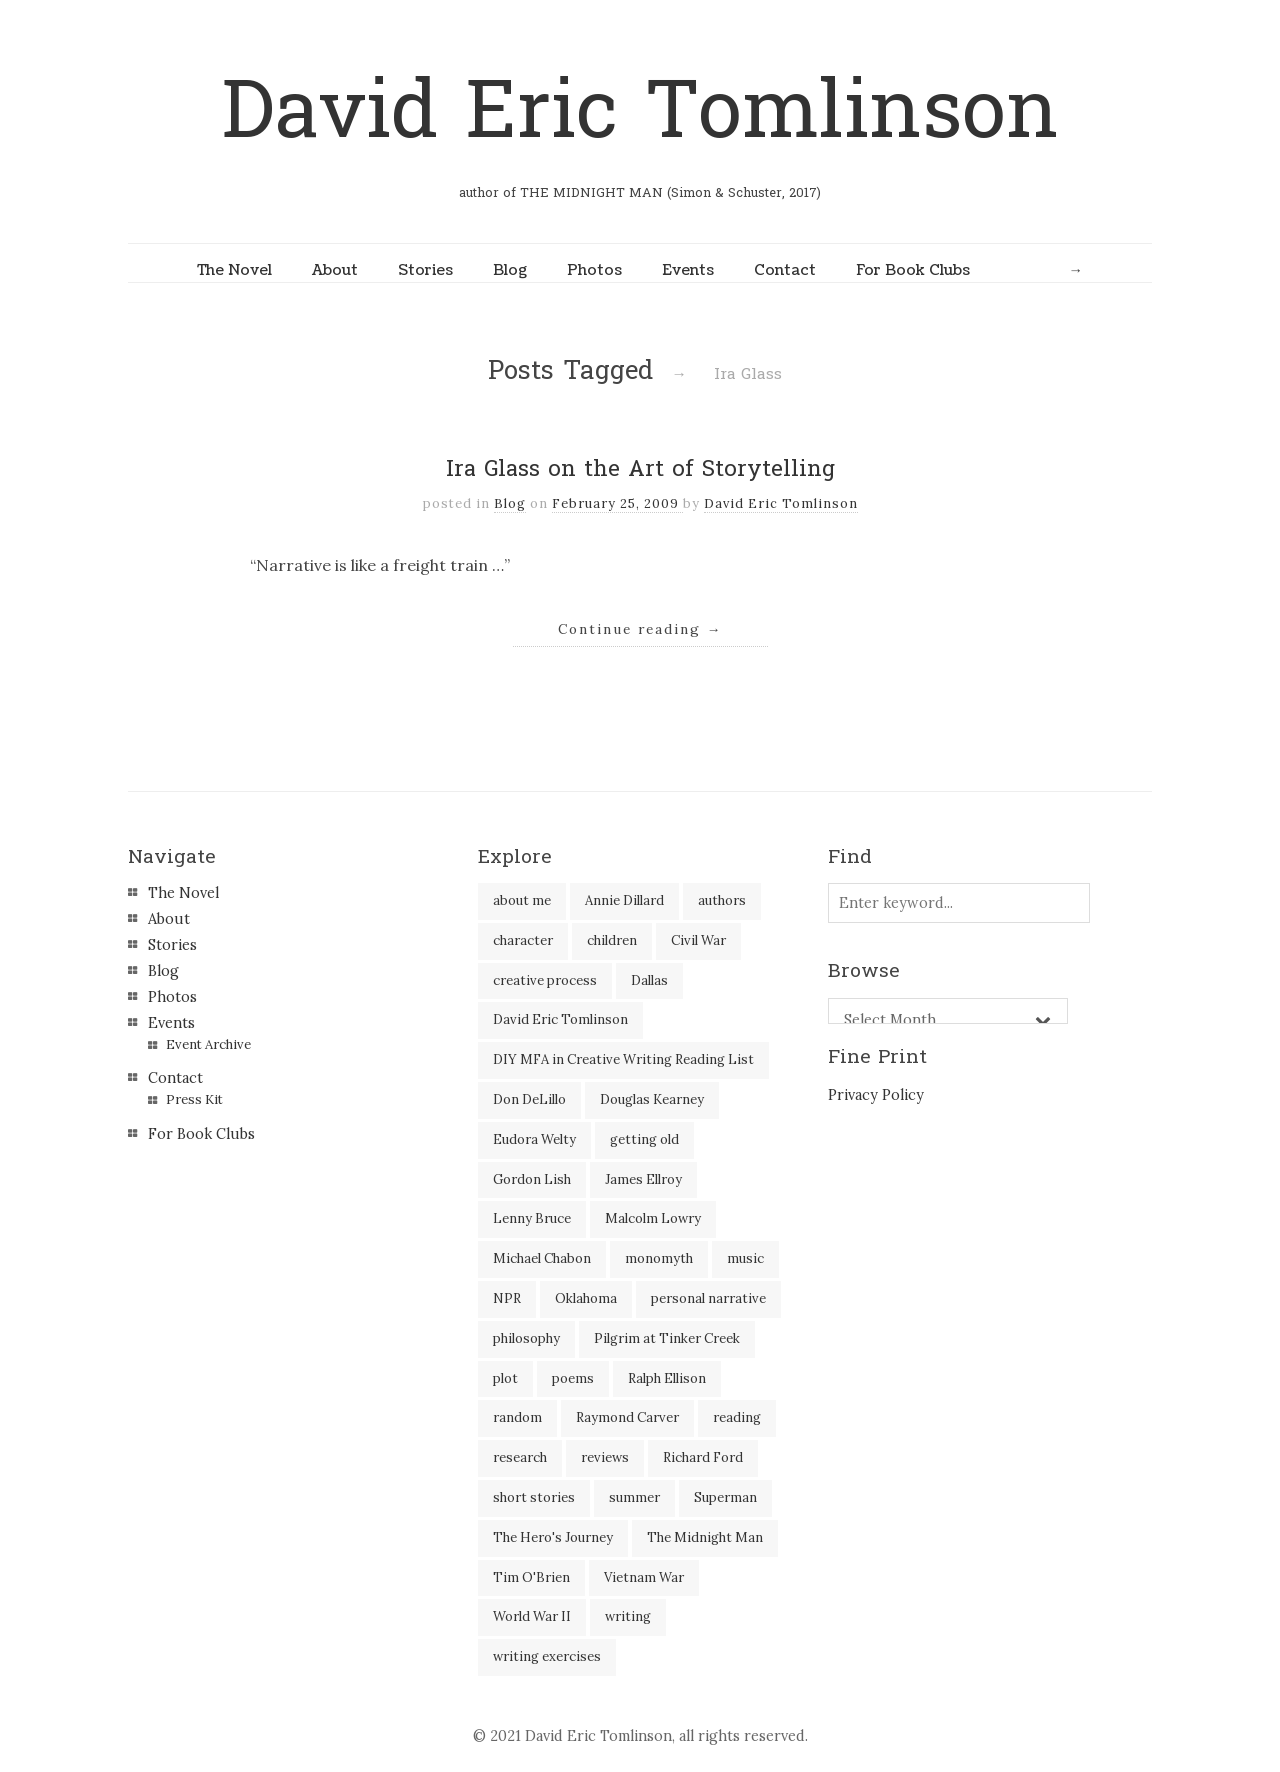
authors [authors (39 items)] (722, 900)
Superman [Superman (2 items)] (725, 1497)
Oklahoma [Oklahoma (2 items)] (586, 1298)
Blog (510, 270)
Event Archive (208, 1044)
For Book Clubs (913, 270)
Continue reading (640, 629)
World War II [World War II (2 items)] (532, 1616)
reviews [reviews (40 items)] (605, 1457)
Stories (425, 270)
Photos (594, 270)
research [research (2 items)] (520, 1457)
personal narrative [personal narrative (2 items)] (708, 1298)
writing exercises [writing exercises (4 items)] (547, 1656)
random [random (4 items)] (517, 1417)
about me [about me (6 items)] (522, 900)
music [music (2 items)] (745, 1258)
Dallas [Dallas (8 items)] (649, 980)
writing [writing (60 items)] (628, 1616)
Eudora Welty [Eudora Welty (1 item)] (534, 1139)
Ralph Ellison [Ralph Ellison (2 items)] (667, 1378)
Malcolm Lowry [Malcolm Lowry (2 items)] (653, 1218)
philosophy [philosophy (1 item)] (526, 1338)
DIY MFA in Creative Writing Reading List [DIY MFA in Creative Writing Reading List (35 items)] (623, 1059)
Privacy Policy (876, 1095)
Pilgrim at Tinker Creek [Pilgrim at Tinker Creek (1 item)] (667, 1338)
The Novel (234, 270)
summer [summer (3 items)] (634, 1497)
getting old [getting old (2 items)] (644, 1139)
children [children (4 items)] (612, 940)
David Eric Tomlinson (640, 111)
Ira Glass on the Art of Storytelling (640, 469)
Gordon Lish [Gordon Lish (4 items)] (532, 1179)
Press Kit (194, 1099)
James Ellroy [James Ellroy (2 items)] (643, 1179)
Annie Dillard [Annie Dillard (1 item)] (624, 900)
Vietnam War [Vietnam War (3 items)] (644, 1577)
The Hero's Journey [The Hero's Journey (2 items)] (553, 1537)
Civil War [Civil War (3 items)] (698, 940)
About (335, 270)
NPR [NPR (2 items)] (507, 1298)
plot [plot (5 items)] (505, 1378)
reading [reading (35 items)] (737, 1417)
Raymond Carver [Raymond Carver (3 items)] (627, 1417)
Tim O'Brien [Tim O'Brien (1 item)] (531, 1577)
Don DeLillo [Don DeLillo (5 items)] (529, 1099)
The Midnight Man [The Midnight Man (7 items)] (705, 1537)
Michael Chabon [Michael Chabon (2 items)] (542, 1258)
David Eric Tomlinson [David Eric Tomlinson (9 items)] (560, 1019)
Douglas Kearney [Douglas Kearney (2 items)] (652, 1099)
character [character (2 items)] (523, 940)
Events (688, 270)
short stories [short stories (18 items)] (534, 1497)
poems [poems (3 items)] (573, 1378)
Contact (785, 270)
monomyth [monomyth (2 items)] (659, 1258)
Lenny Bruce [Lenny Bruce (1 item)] (532, 1218)
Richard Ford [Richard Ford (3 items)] (703, 1457)
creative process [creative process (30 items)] (545, 980)
